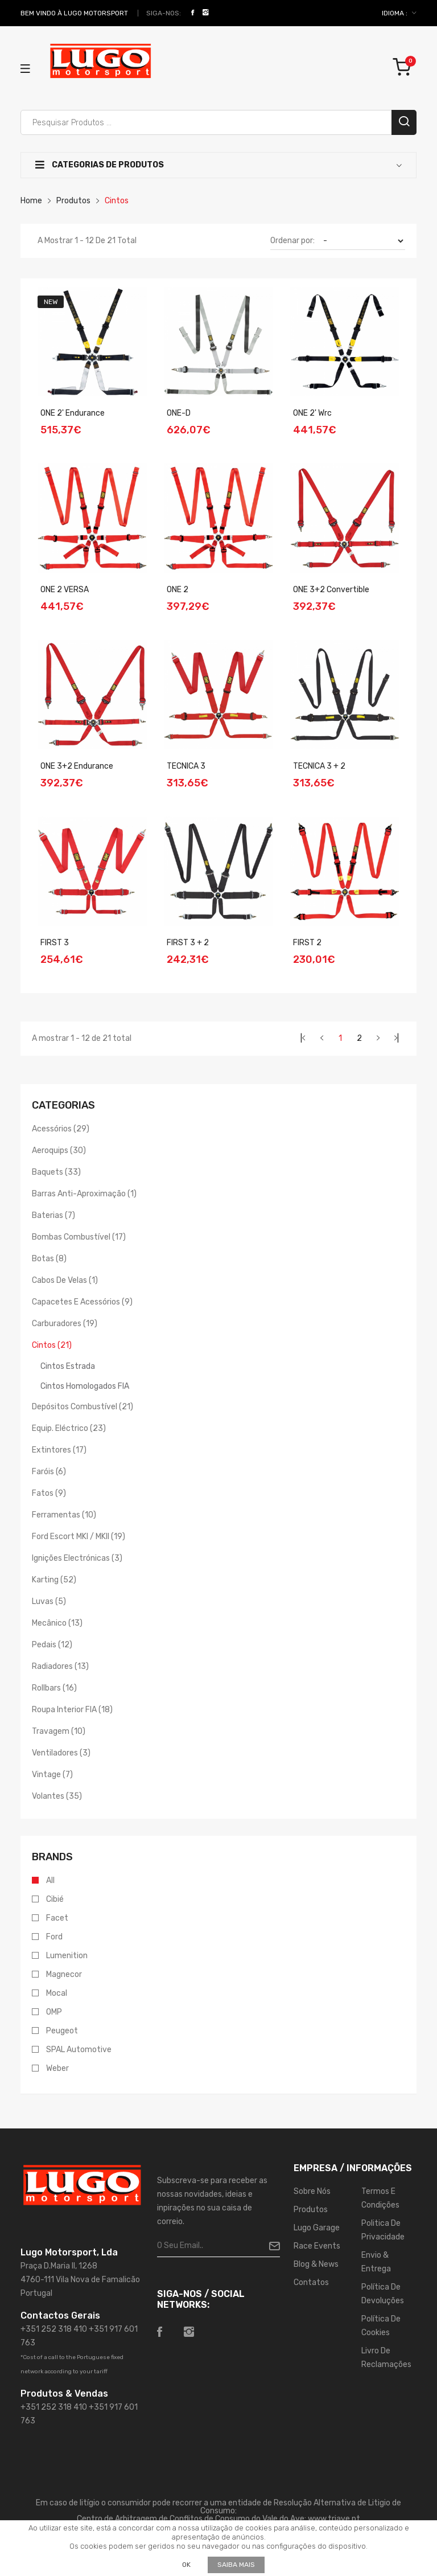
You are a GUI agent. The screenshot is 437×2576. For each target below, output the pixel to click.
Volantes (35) (57, 1796)
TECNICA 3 (186, 766)
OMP (54, 2012)
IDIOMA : (399, 13)
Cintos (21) (52, 1345)
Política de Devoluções (382, 2294)
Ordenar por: (292, 240)
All (50, 1881)
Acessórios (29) (60, 1129)
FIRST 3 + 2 (188, 942)
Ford (54, 1937)
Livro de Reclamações (386, 2357)
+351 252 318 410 (53, 2329)
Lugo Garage (317, 2228)
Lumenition (67, 1956)
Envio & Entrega (376, 2262)
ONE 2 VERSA (64, 589)
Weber (57, 2069)
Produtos (73, 201)
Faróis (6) (49, 1471)
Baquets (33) (56, 1172)
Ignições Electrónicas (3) (77, 1558)
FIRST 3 (54, 942)
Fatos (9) (49, 1493)
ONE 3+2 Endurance (76, 766)
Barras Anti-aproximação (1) (84, 1194)
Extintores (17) (59, 1450)
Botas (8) (49, 1259)
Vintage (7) (52, 1774)
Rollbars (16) (54, 1688)
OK (186, 2565)
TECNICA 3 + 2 (319, 766)
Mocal (56, 1993)
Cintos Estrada (67, 1366)
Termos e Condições (380, 2198)
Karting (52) (54, 1580)
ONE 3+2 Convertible (331, 589)
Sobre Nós (312, 2191)
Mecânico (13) (57, 1623)
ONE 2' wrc (312, 413)
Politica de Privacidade (383, 2230)
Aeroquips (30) (59, 1150)
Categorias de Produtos (99, 164)
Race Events (317, 2246)
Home (31, 201)
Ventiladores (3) (61, 1753)
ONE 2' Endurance (72, 413)
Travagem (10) (58, 1731)
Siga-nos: (163, 13)
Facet (57, 1918)
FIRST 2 (307, 942)
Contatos (311, 2282)
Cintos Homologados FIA (84, 1386)
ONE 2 (177, 589)
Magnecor (64, 1975)
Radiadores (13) (60, 1666)
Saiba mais (236, 2565)
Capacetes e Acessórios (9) (82, 1302)
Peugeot (62, 2031)
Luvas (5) (49, 1601)
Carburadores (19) (64, 1323)
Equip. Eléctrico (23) (69, 1428)
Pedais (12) (52, 1645)
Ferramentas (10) (64, 1515)
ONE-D (179, 413)
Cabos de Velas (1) (65, 1280)
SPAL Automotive (79, 2050)
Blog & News (316, 2264)
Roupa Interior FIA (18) (72, 1709)
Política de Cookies (381, 2325)
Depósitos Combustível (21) (82, 1407)
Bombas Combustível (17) (79, 1237)
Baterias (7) (53, 1215)
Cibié (55, 1899)
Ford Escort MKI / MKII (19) (78, 1536)
